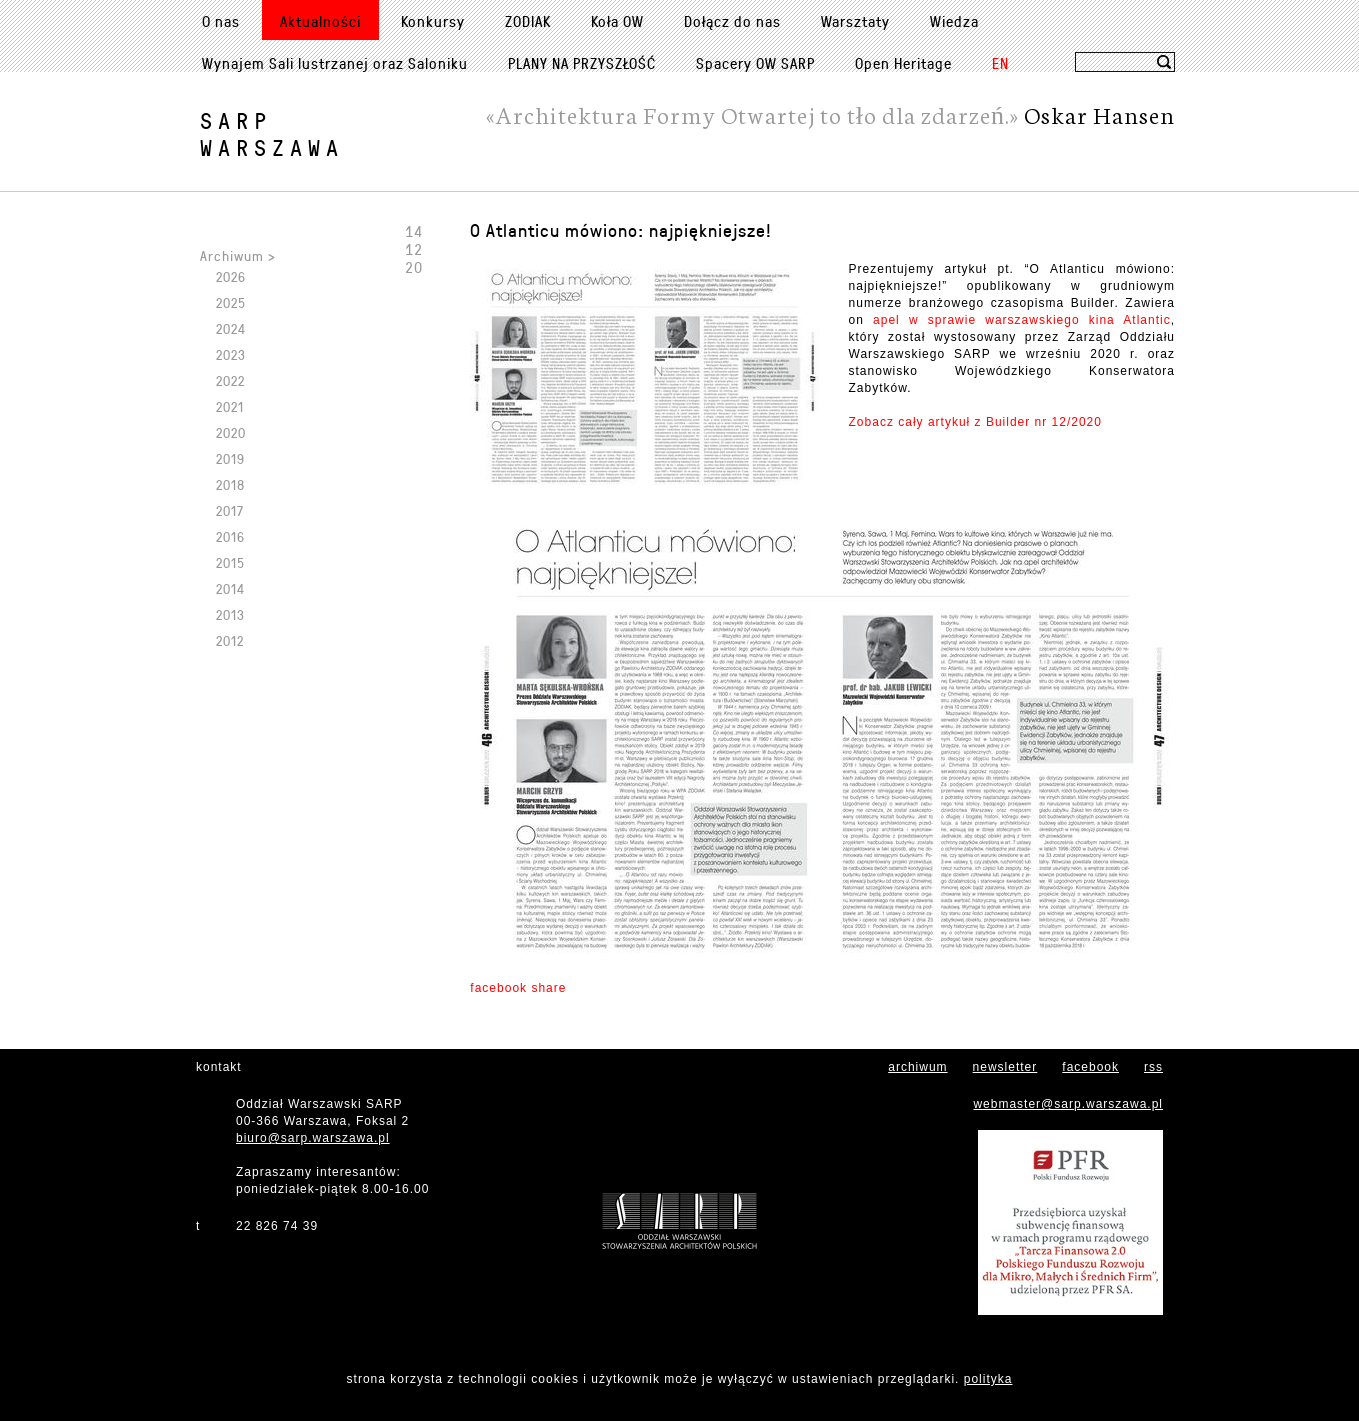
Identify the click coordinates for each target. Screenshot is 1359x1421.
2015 (230, 562)
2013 (230, 614)
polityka (988, 1379)
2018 (230, 484)
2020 (231, 432)
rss (1153, 1067)
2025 (231, 302)
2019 (230, 458)
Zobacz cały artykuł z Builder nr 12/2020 (975, 422)
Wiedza (954, 21)
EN (1000, 63)
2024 (231, 328)
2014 (230, 588)
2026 (231, 276)
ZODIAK (528, 21)
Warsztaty (855, 21)
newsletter (1005, 1067)
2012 (230, 640)
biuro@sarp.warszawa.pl (313, 1138)
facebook (1090, 1067)
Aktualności (320, 21)
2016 (230, 536)
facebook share (518, 988)
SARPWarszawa (272, 134)
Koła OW (617, 21)
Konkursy (433, 21)
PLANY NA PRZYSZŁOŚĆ (582, 63)
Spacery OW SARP (755, 63)
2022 (230, 380)
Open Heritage (903, 63)
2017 (230, 510)
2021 (230, 406)
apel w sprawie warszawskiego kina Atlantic (1022, 320)
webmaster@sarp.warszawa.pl (1068, 1104)
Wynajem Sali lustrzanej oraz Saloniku (335, 63)
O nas (221, 21)
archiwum (917, 1067)
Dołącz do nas (732, 21)
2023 (231, 354)
